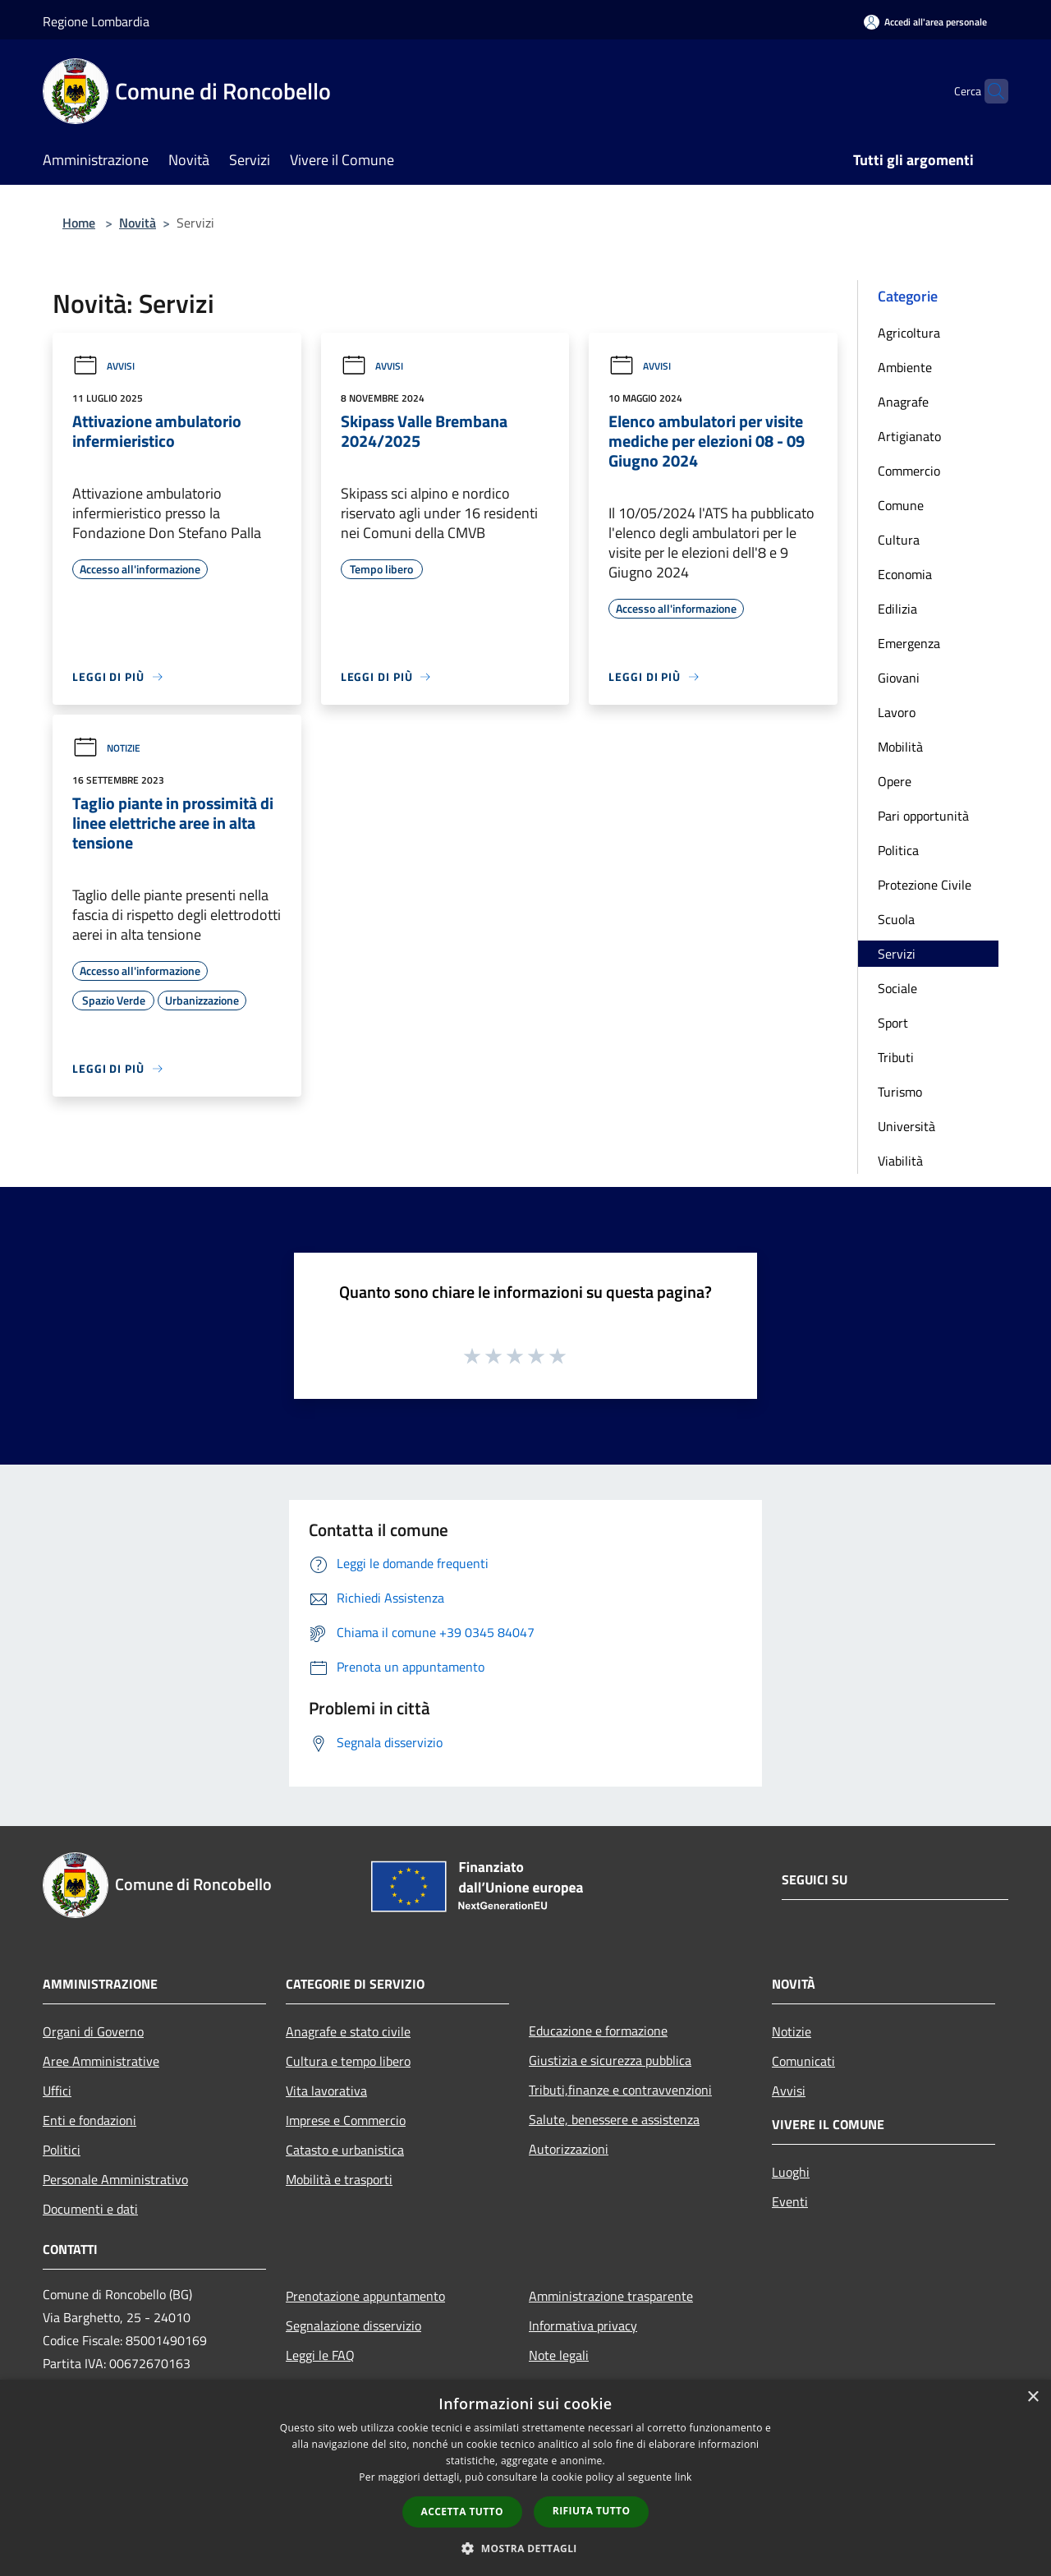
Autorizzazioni (568, 2149)
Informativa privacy (583, 2325)
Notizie (106, 748)
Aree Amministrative (101, 2061)
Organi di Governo (93, 2031)
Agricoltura (909, 333)
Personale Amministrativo (115, 2179)
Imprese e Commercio (346, 2120)
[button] (525, 2548)
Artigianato (909, 436)
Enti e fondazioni (89, 2120)
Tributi (896, 1057)
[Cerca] (988, 91)
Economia (905, 574)
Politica (898, 850)
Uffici (57, 2090)
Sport (893, 1023)
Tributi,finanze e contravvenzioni (620, 2090)
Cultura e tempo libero (348, 2061)
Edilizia (897, 609)
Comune (901, 505)
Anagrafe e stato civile (348, 2031)
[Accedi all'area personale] (925, 21)
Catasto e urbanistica (345, 2150)
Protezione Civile (924, 885)
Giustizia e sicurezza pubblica (610, 2060)
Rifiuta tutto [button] (592, 2511)
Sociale (897, 988)
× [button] (1032, 2397)
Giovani (899, 678)
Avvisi (103, 366)
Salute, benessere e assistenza (614, 2119)
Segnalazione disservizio (353, 2325)
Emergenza (909, 643)
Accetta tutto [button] (462, 2511)
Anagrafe (903, 402)
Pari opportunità (923, 816)
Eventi (790, 2201)
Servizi (897, 954)
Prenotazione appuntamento (365, 2296)
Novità (137, 222)
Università (906, 1126)
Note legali (559, 2355)
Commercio (909, 471)
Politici (61, 2150)
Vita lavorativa (326, 2090)
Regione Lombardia (96, 21)
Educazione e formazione (598, 2030)
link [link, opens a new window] (683, 2477)
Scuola (896, 919)
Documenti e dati (90, 2209)
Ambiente (905, 367)
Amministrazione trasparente (611, 2296)
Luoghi (791, 2172)
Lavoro (897, 712)
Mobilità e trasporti (339, 2179)
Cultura (899, 540)
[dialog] (525, 2478)
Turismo (900, 1092)
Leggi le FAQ (320, 2355)
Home (78, 222)
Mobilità (900, 747)
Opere (894, 781)
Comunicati (803, 2061)
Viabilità (900, 1161)
